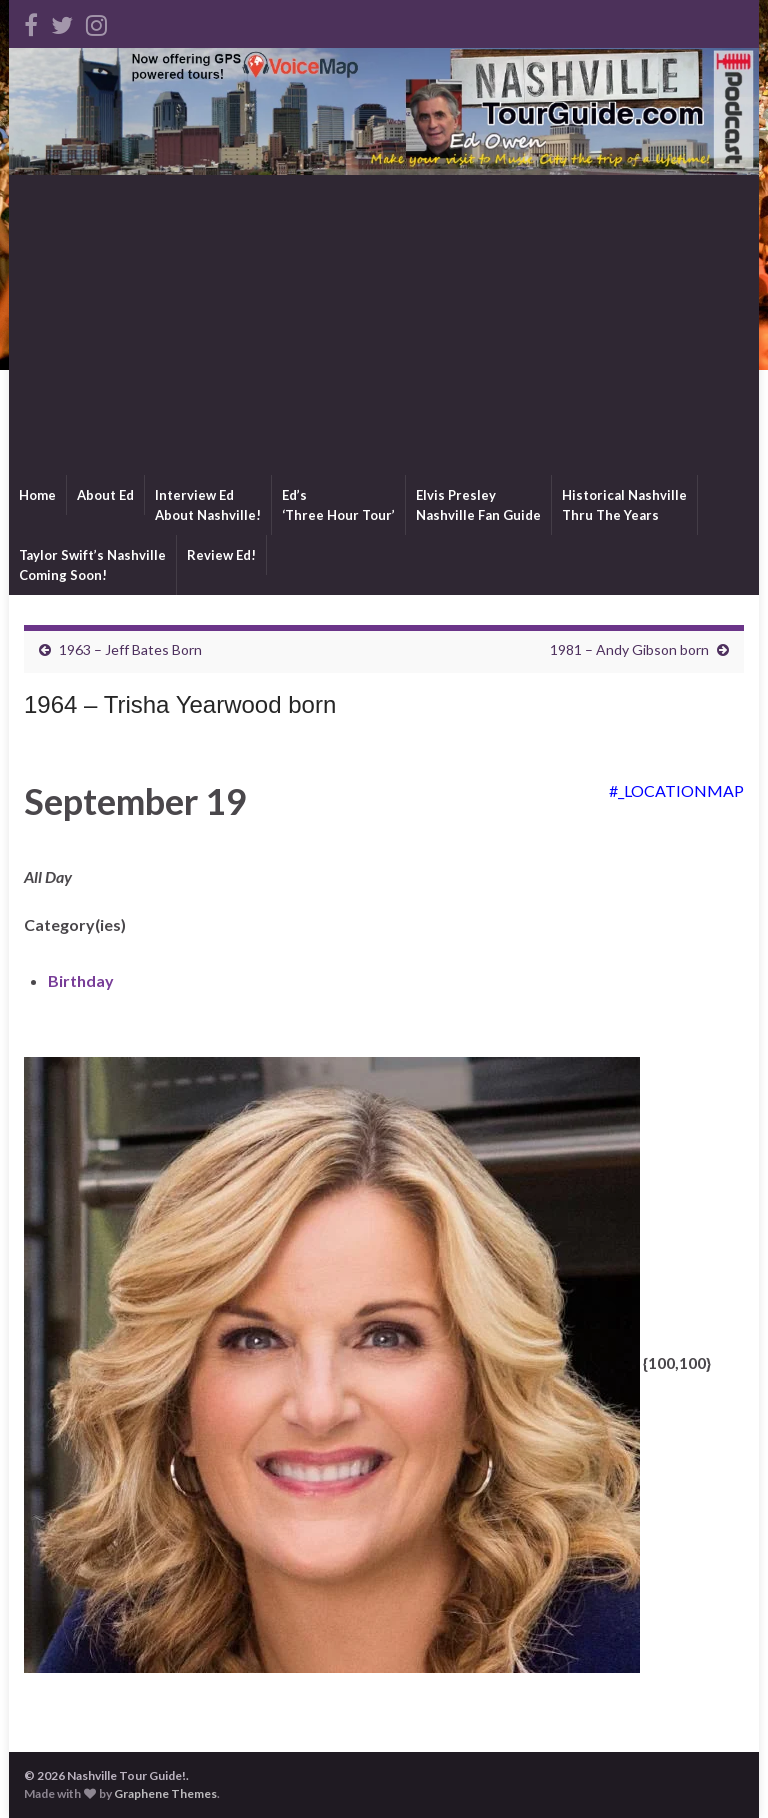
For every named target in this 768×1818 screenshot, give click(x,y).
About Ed (105, 495)
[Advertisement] (384, 325)
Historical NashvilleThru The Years (624, 505)
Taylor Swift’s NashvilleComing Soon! (92, 565)
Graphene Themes (165, 1793)
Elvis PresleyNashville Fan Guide (478, 505)
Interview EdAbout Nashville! (208, 505)
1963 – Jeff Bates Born (130, 649)
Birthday (81, 980)
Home (37, 495)
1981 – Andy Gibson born (629, 649)
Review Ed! (221, 555)
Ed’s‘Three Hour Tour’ (338, 505)
